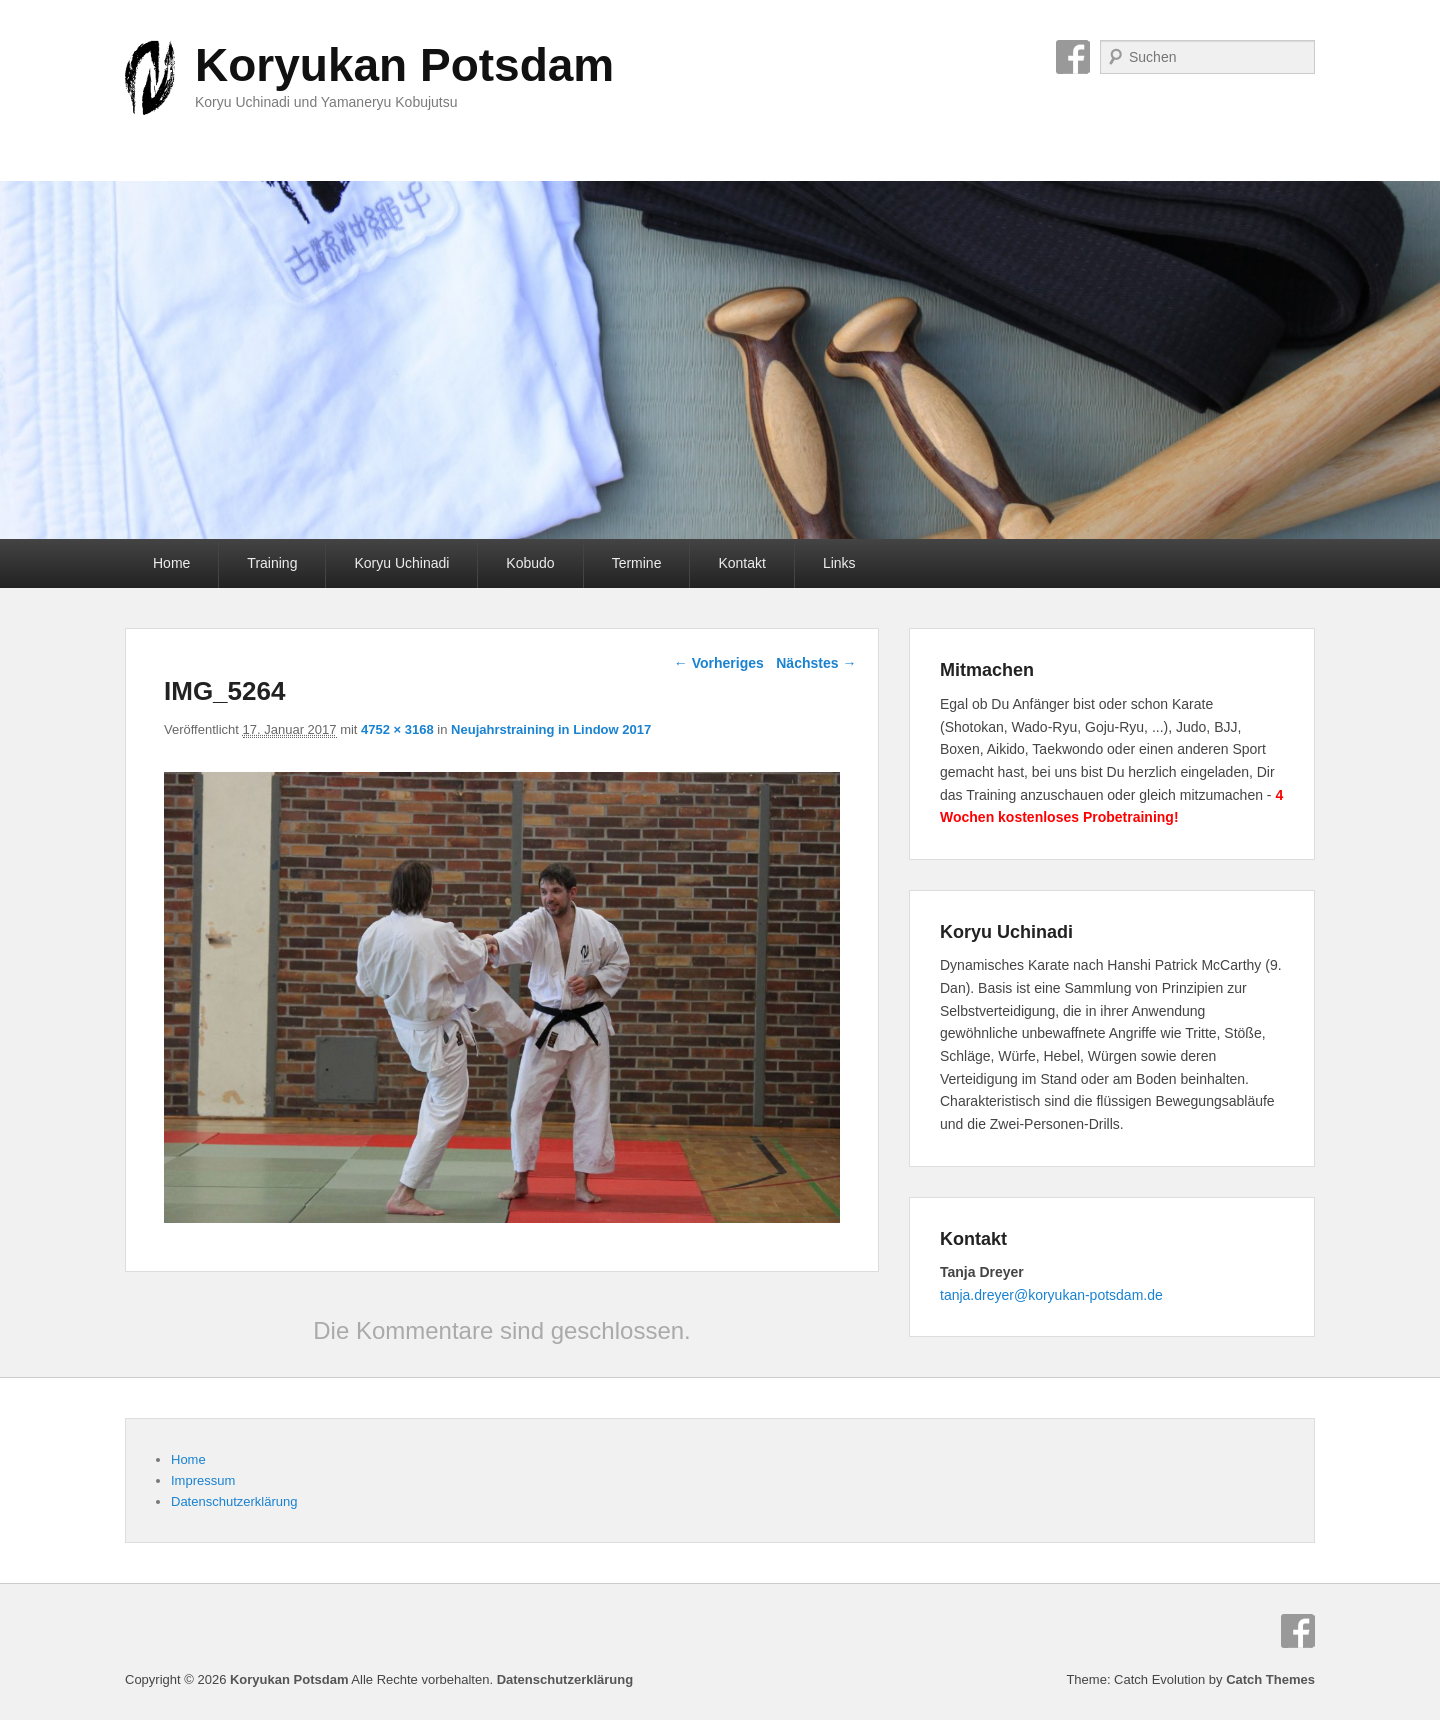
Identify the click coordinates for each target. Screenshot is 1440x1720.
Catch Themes (1270, 1679)
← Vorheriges (719, 663)
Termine (637, 563)
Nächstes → (816, 663)
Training (272, 563)
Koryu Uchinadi (401, 563)
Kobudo (530, 563)
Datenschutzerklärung (234, 1501)
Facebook (1073, 57)
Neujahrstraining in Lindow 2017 (551, 729)
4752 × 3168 (397, 729)
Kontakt (741, 563)
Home (171, 563)
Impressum (203, 1480)
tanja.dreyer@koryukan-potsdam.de (1051, 1295)
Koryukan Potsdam (404, 65)
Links (839, 563)
